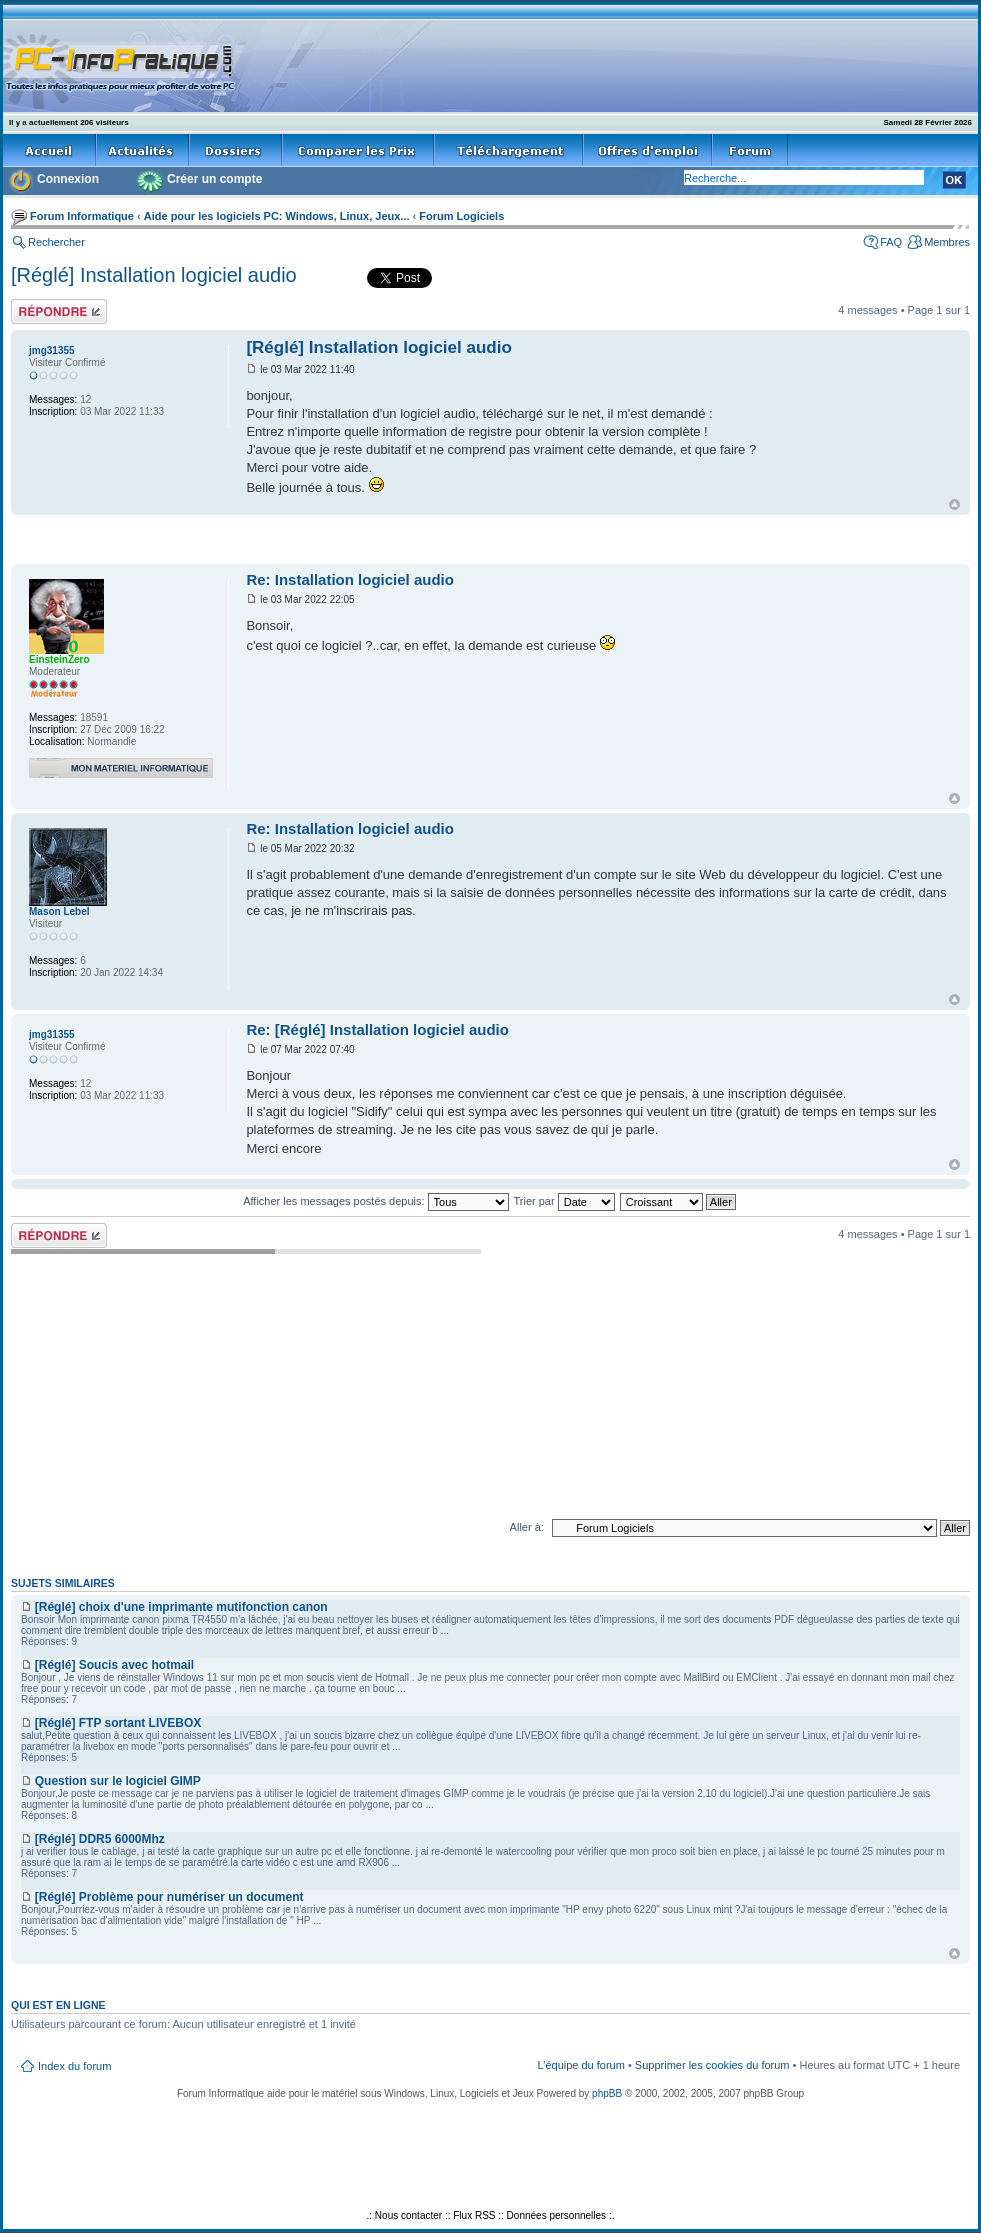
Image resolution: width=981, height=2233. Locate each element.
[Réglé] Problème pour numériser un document (169, 1897)
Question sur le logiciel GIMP (118, 1781)
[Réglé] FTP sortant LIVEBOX (118, 1723)
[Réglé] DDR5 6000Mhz (100, 1839)
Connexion (68, 179)
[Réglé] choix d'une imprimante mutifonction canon (181, 1607)
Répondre (59, 311)
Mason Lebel (59, 911)
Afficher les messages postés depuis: (375, 1201)
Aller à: (527, 1527)
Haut (954, 504)
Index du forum (74, 2066)
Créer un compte (214, 179)
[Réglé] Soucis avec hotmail (114, 1665)
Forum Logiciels (461, 216)
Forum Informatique (82, 216)
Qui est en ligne (58, 2005)
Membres (947, 242)
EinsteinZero (59, 659)
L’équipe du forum (580, 2065)
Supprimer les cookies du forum (712, 2065)
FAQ (891, 242)
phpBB (607, 2093)
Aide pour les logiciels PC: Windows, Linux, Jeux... (277, 216)
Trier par (563, 1201)
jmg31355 (52, 350)
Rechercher (56, 242)
